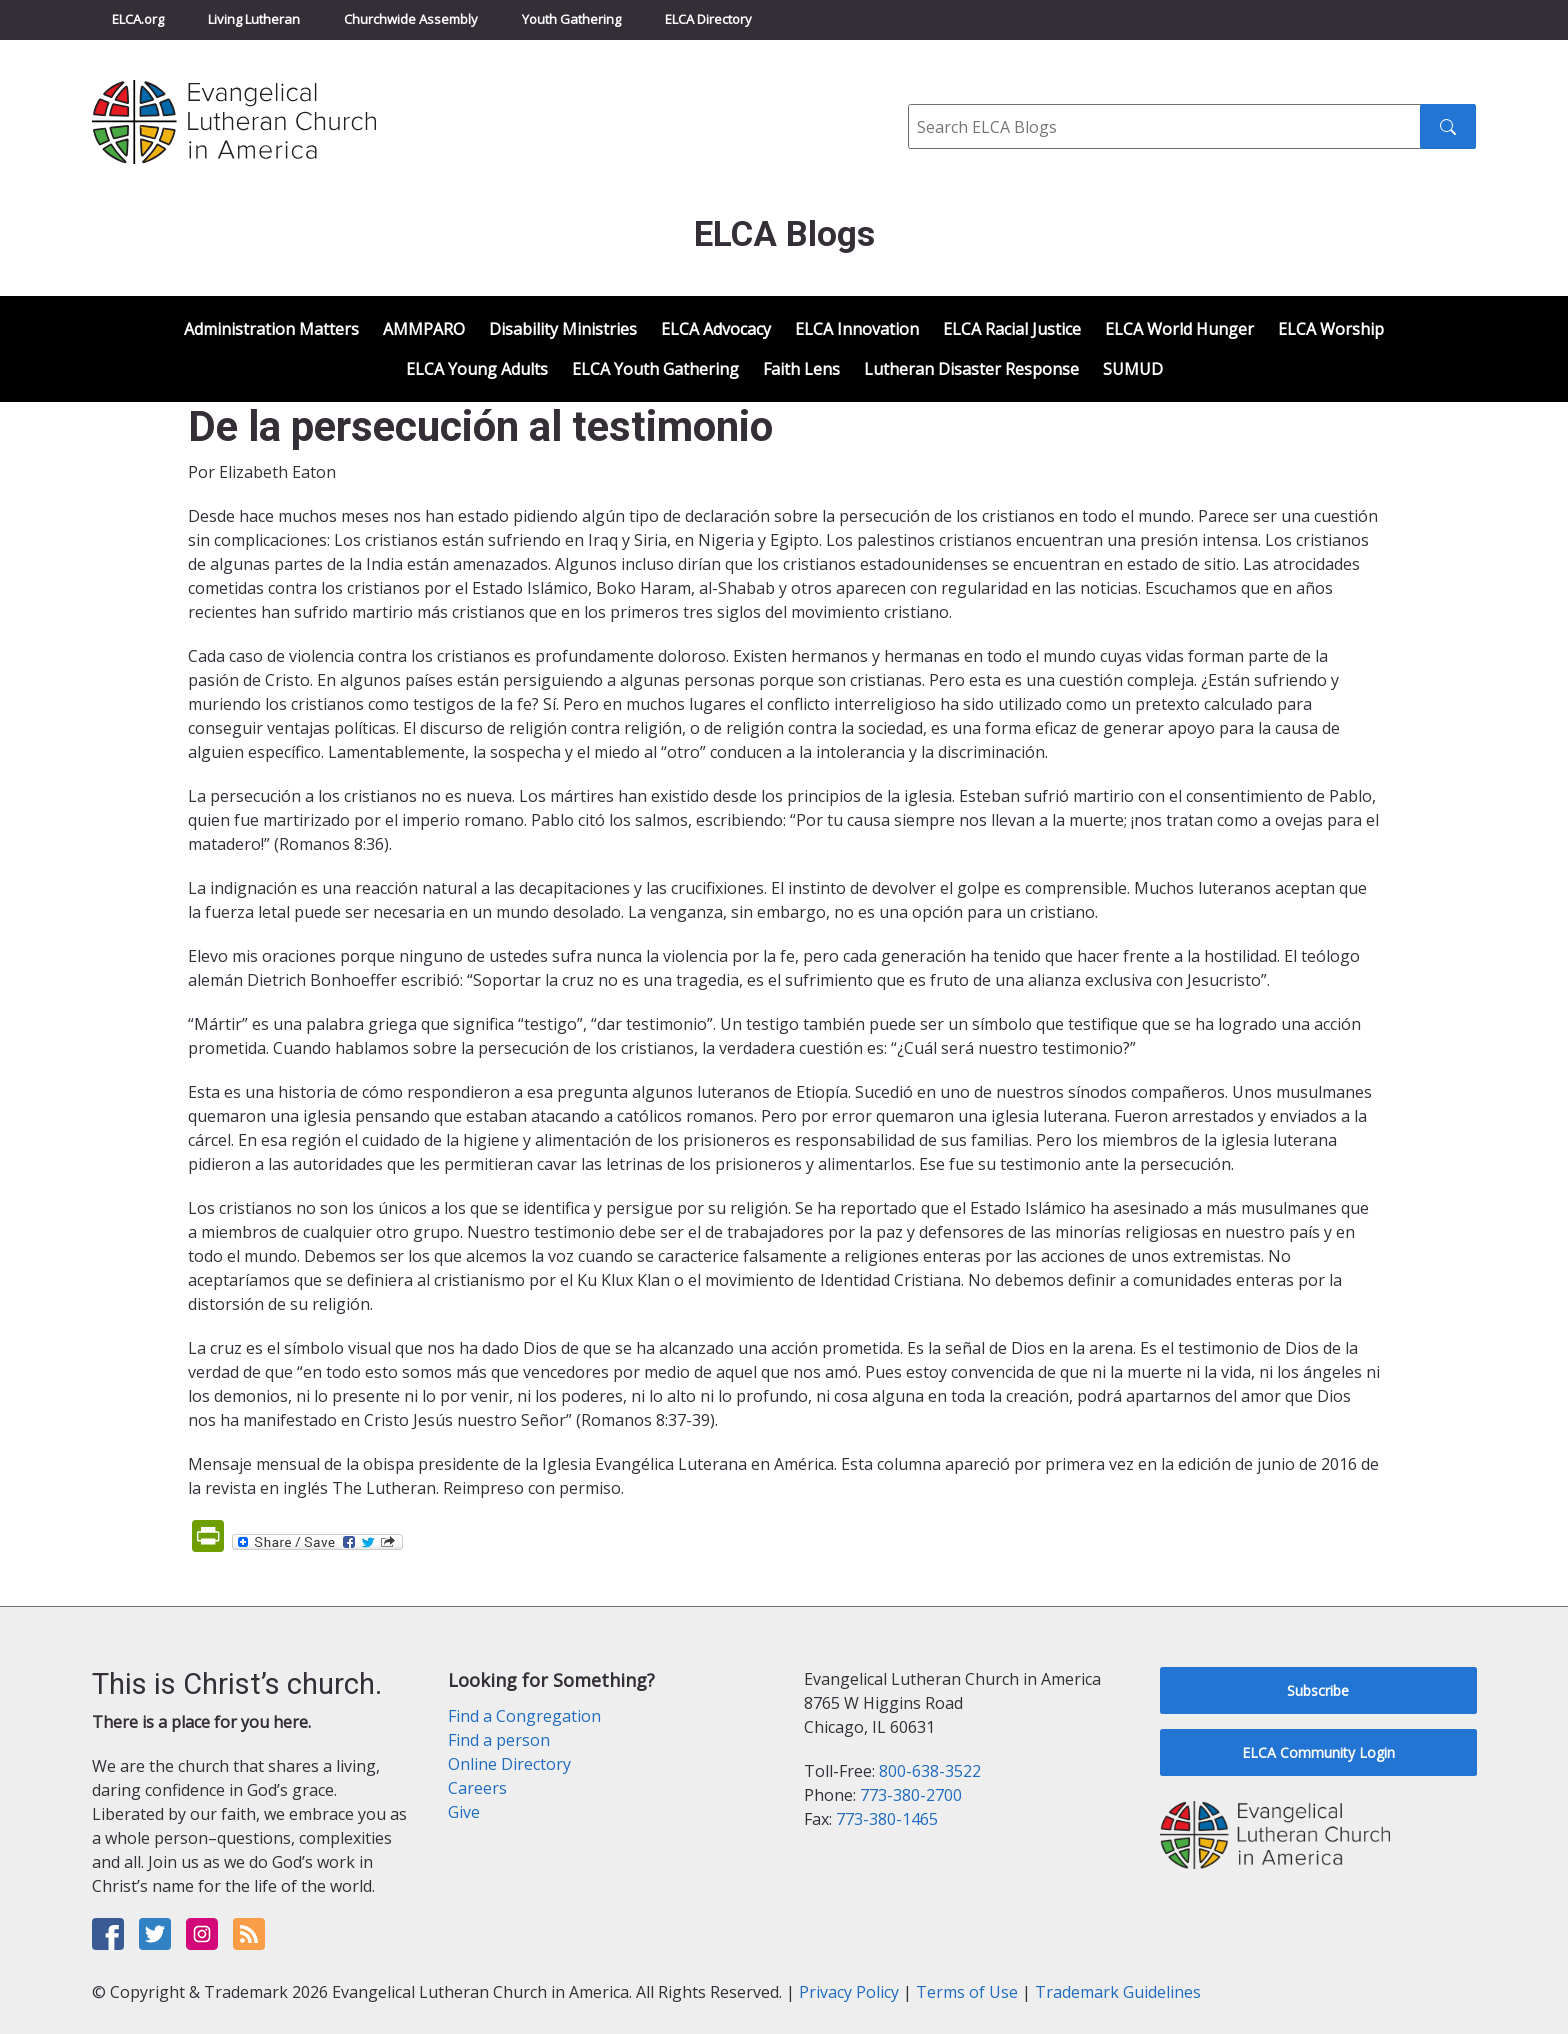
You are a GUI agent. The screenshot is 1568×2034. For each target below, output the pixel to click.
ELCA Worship (1331, 329)
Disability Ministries (563, 329)
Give (464, 1812)
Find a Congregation (524, 1716)
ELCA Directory (708, 19)
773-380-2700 (911, 1795)
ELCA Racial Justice (1012, 329)
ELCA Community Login (1318, 1752)
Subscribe (1318, 1690)
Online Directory (509, 1764)
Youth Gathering (571, 19)
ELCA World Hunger (1179, 329)
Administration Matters (271, 329)
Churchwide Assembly (411, 19)
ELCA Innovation (857, 329)
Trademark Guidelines (1118, 1992)
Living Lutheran (254, 19)
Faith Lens (801, 369)
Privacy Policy (849, 1992)
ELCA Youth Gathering (655, 369)
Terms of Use (967, 1992)
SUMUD (1133, 369)
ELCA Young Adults (477, 369)
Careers (477, 1788)
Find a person (499, 1740)
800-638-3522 (930, 1771)
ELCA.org (138, 19)
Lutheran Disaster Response (971, 369)
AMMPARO (424, 329)
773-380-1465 (887, 1819)
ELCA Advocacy (716, 329)
